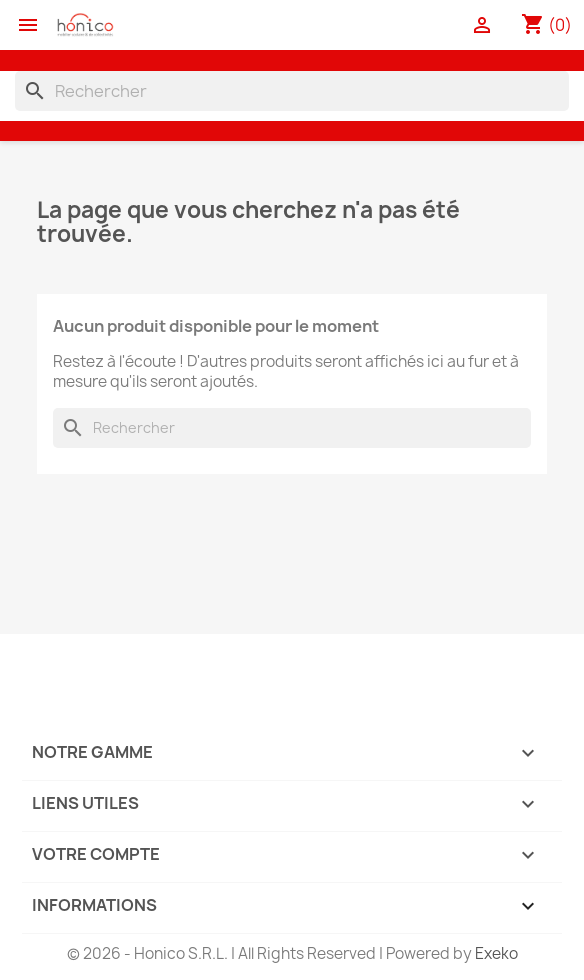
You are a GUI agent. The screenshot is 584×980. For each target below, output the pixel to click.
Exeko (496, 953)
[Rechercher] (292, 91)
